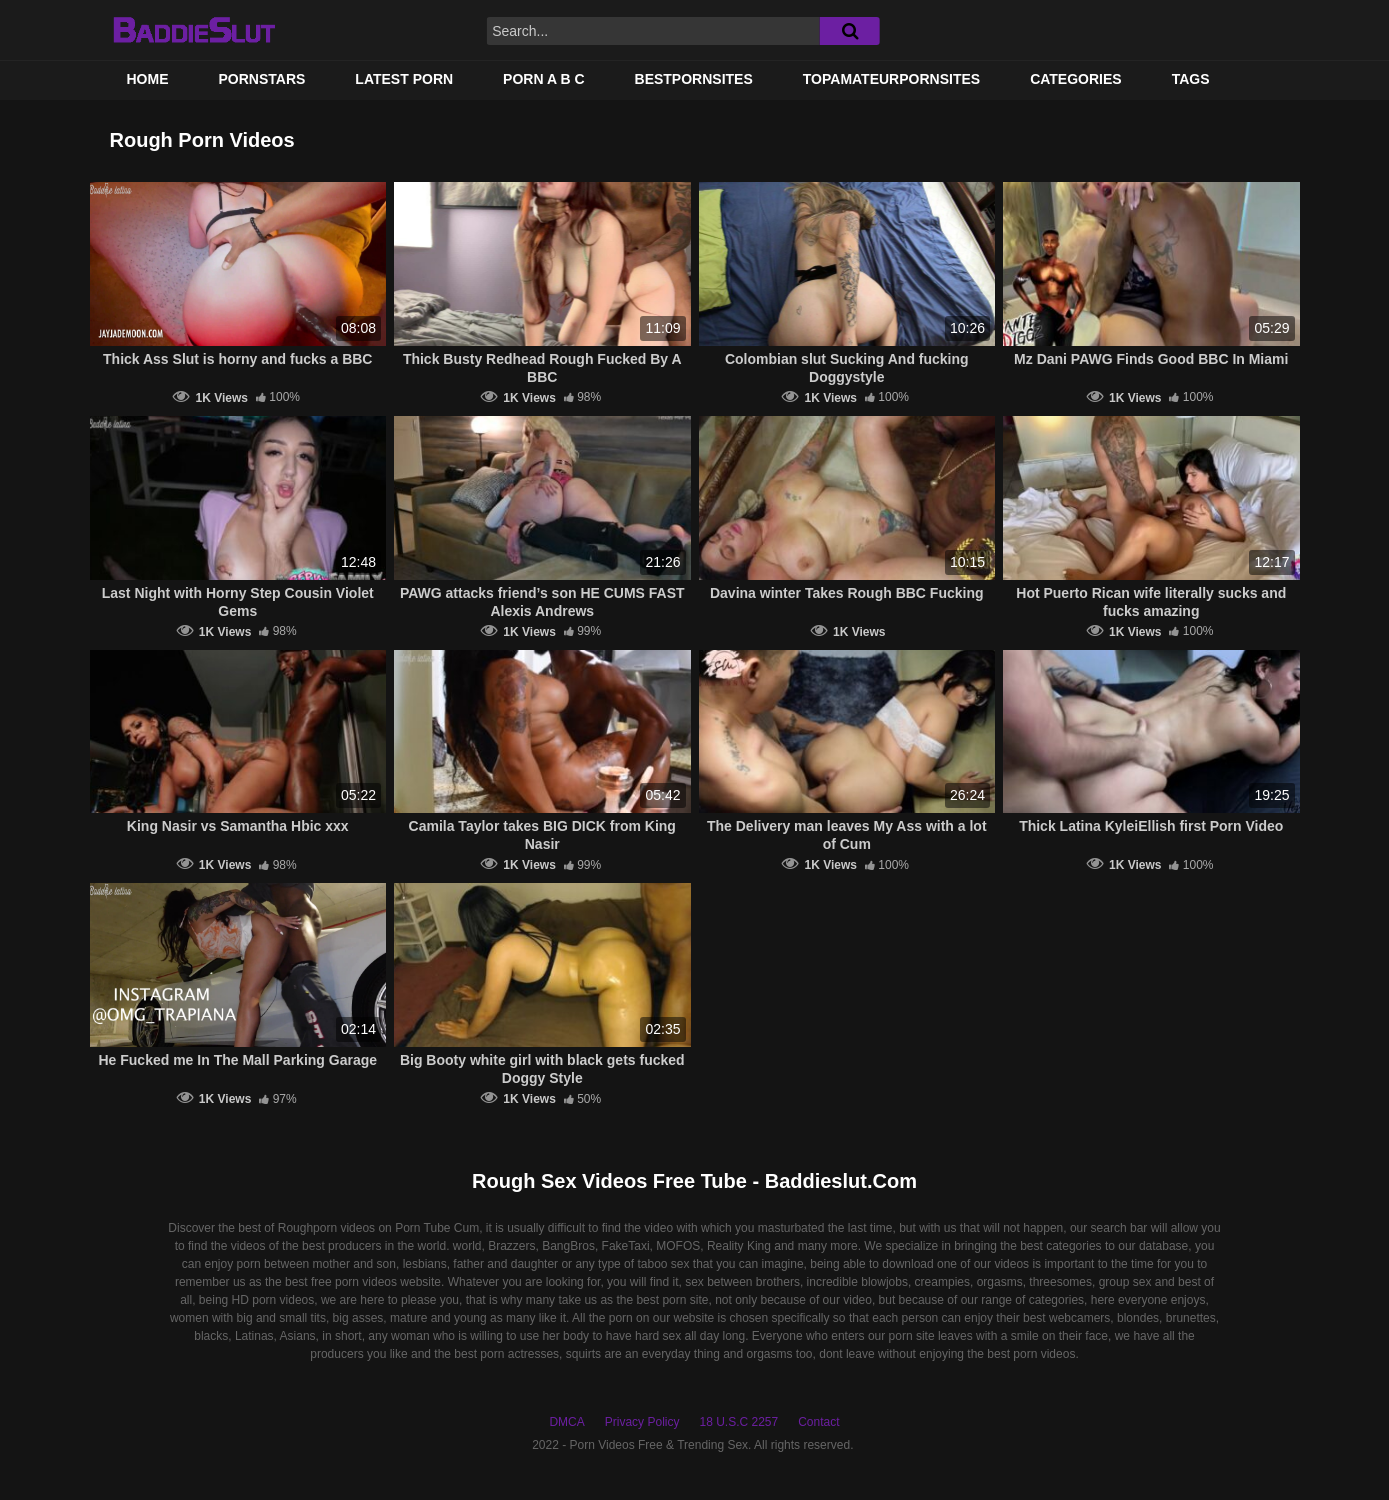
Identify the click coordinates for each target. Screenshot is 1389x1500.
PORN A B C (543, 79)
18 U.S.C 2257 (738, 1422)
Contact (818, 1422)
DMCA (566, 1422)
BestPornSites (694, 79)
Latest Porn (404, 79)
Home (148, 79)
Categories (1076, 79)
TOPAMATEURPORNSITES (891, 79)
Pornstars (262, 79)
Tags (1191, 79)
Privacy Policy (642, 1422)
